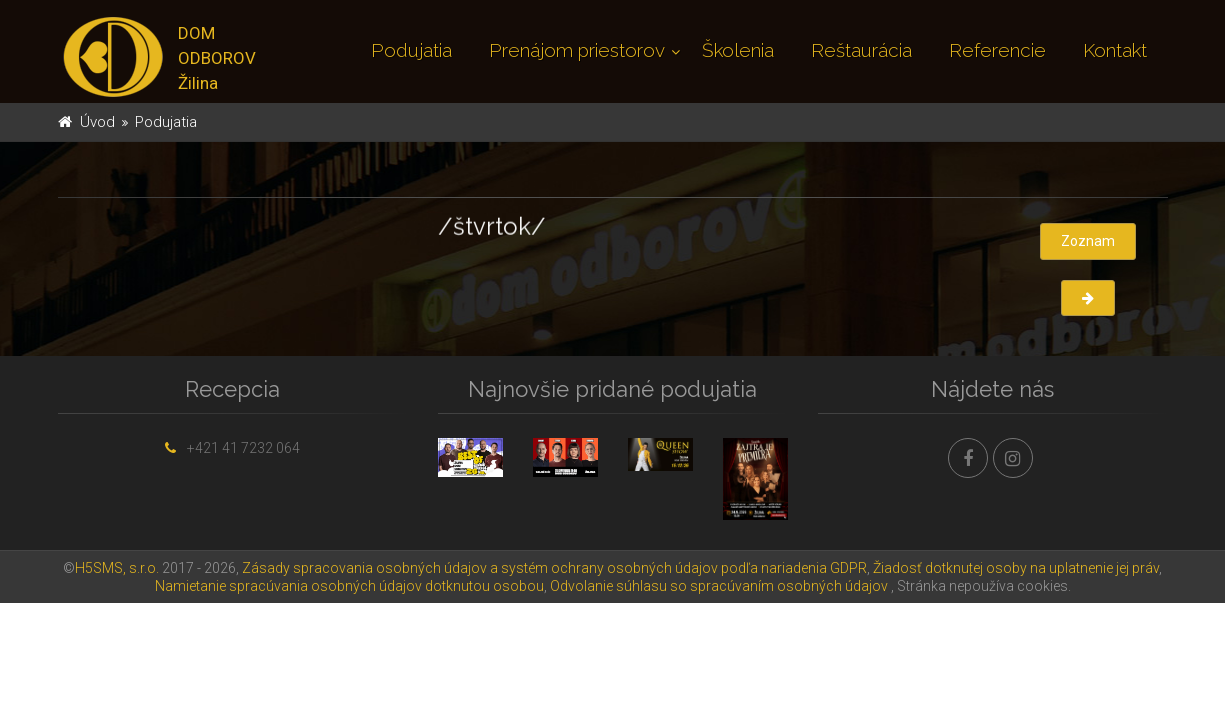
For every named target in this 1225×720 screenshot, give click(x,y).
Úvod (97, 122)
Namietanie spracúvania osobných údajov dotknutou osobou (349, 586)
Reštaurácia (861, 50)
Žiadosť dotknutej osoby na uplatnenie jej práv (1016, 568)
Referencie (997, 50)
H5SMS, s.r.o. (117, 568)
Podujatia (411, 50)
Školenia (738, 50)
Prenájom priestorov (577, 50)
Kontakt (1115, 50)
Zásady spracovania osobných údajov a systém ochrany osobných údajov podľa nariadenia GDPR (554, 568)
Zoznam (1088, 241)
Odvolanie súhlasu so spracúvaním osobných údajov (719, 586)
